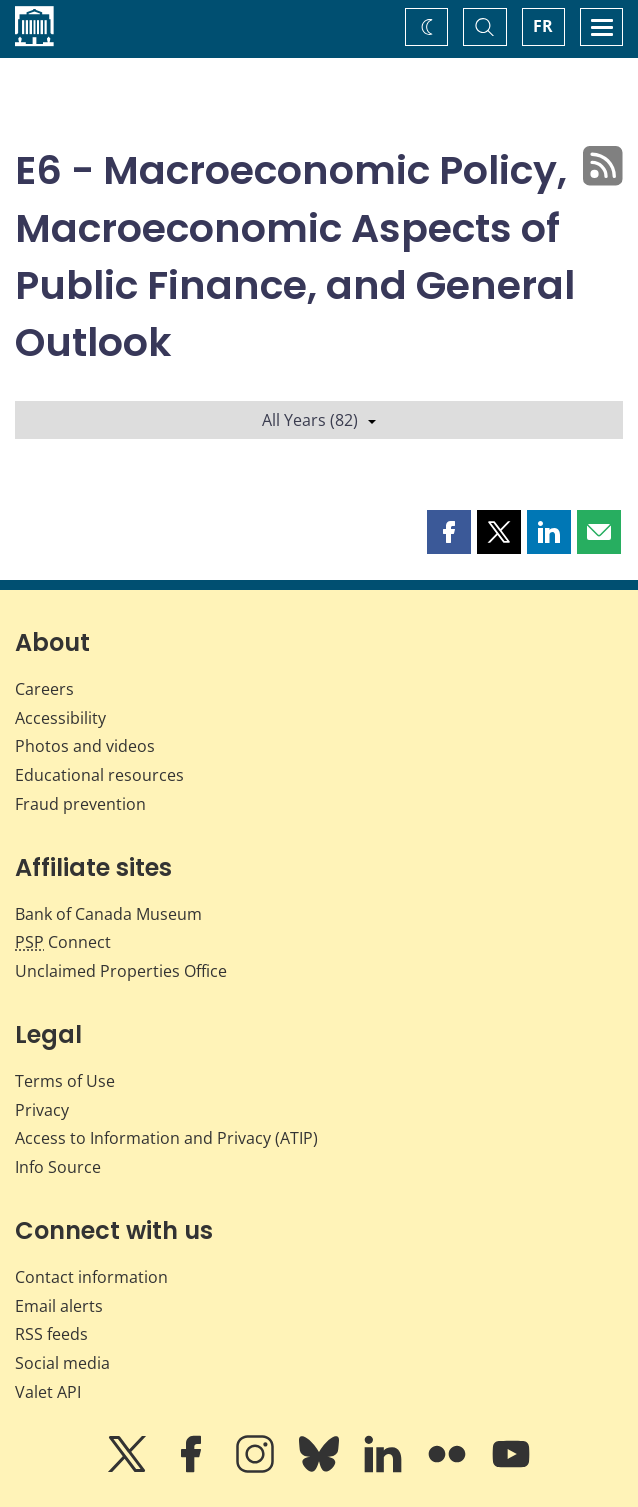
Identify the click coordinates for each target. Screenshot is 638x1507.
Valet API (48, 1392)
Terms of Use (65, 1081)
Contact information (91, 1277)
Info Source (58, 1167)
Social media (62, 1363)
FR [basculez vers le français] (543, 26)
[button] (449, 532)
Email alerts (59, 1306)
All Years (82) (319, 420)
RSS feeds (51, 1334)
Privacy (42, 1110)
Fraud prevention (80, 804)
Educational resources (99, 775)
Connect (63, 942)
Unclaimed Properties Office (121, 971)
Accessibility (60, 718)
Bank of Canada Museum (108, 914)
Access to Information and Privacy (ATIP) (166, 1138)
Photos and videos (85, 746)
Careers (44, 689)
